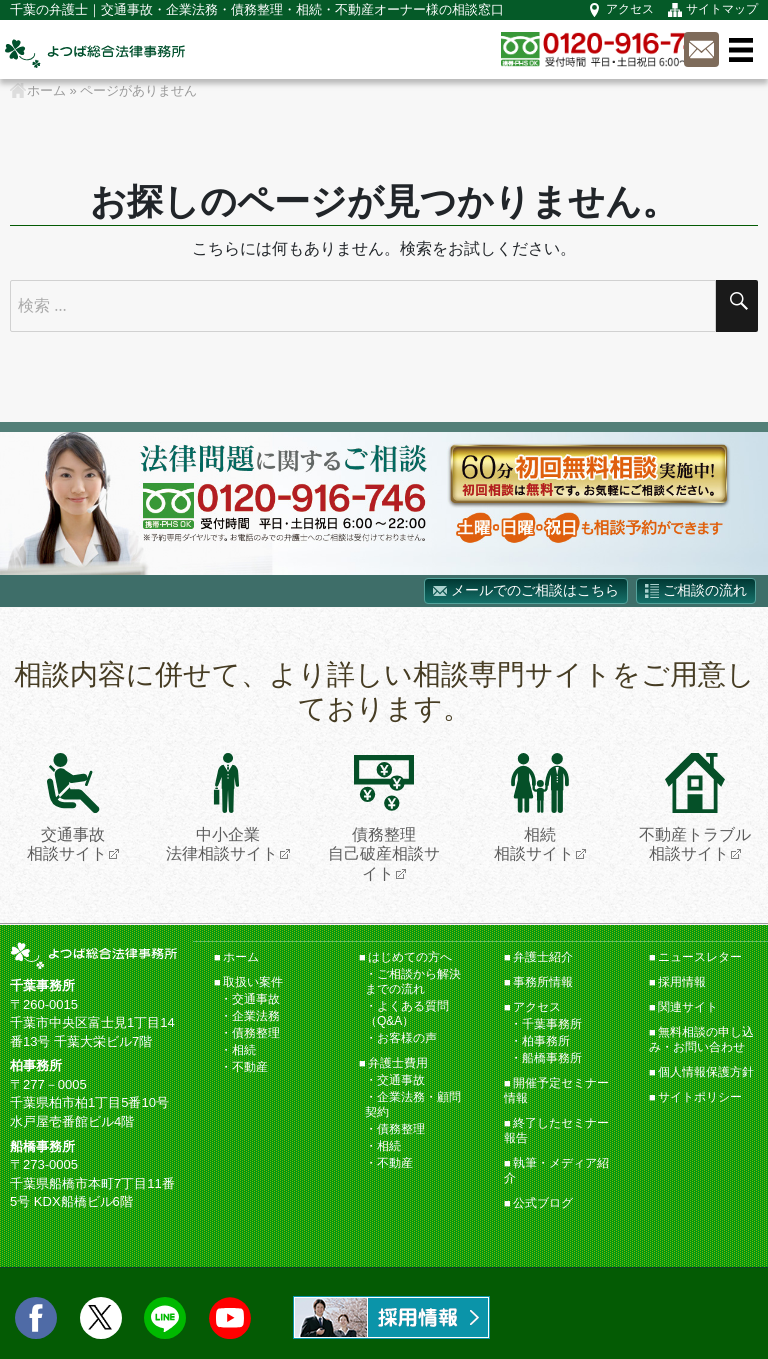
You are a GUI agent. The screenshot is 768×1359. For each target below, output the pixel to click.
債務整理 (256, 1033)
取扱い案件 (253, 982)
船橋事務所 (552, 1058)
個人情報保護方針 (706, 1072)
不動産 (250, 1067)
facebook (36, 1318)
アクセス (630, 9)
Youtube (230, 1318)
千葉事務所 (552, 1024)
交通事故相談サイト (67, 807)
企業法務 (256, 1016)
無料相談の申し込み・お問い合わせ (701, 1039)
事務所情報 (543, 982)
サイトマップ (722, 9)
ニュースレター (700, 957)
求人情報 (391, 1317)
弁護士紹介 (543, 957)
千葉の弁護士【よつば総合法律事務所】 (95, 53)
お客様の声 (407, 1038)
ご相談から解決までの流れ (413, 981)
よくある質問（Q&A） (407, 1013)
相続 (244, 1050)
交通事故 (256, 999)
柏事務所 (546, 1041)
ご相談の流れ (705, 590)
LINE (165, 1318)
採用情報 (682, 982)
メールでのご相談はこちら (535, 590)
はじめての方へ (410, 957)
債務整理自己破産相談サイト (384, 817)
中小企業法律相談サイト (222, 807)
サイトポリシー (700, 1097)
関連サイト (688, 1007)
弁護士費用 (398, 1063)
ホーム (241, 957)
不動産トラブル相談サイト (695, 807)
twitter (101, 1318)
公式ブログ (543, 1203)
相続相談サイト (534, 807)
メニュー (741, 50)
